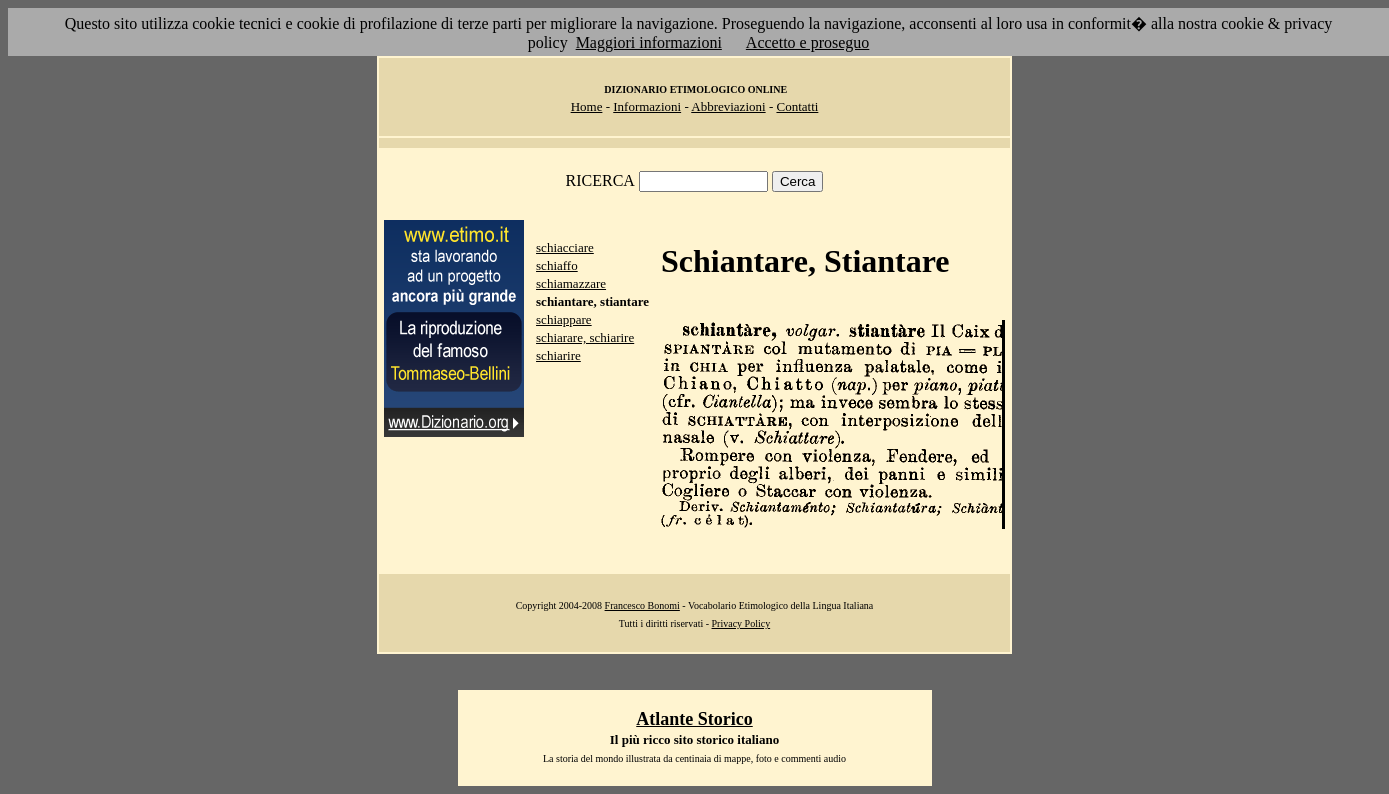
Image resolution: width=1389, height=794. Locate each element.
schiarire (558, 355)
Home (587, 106)
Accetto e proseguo (808, 42)
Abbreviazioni (728, 106)
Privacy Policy (741, 623)
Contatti (797, 106)
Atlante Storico (694, 719)
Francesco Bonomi (642, 605)
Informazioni (647, 106)
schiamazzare (571, 283)
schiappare (564, 319)
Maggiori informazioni (649, 42)
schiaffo (557, 265)
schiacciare (565, 247)
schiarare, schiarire (585, 337)
